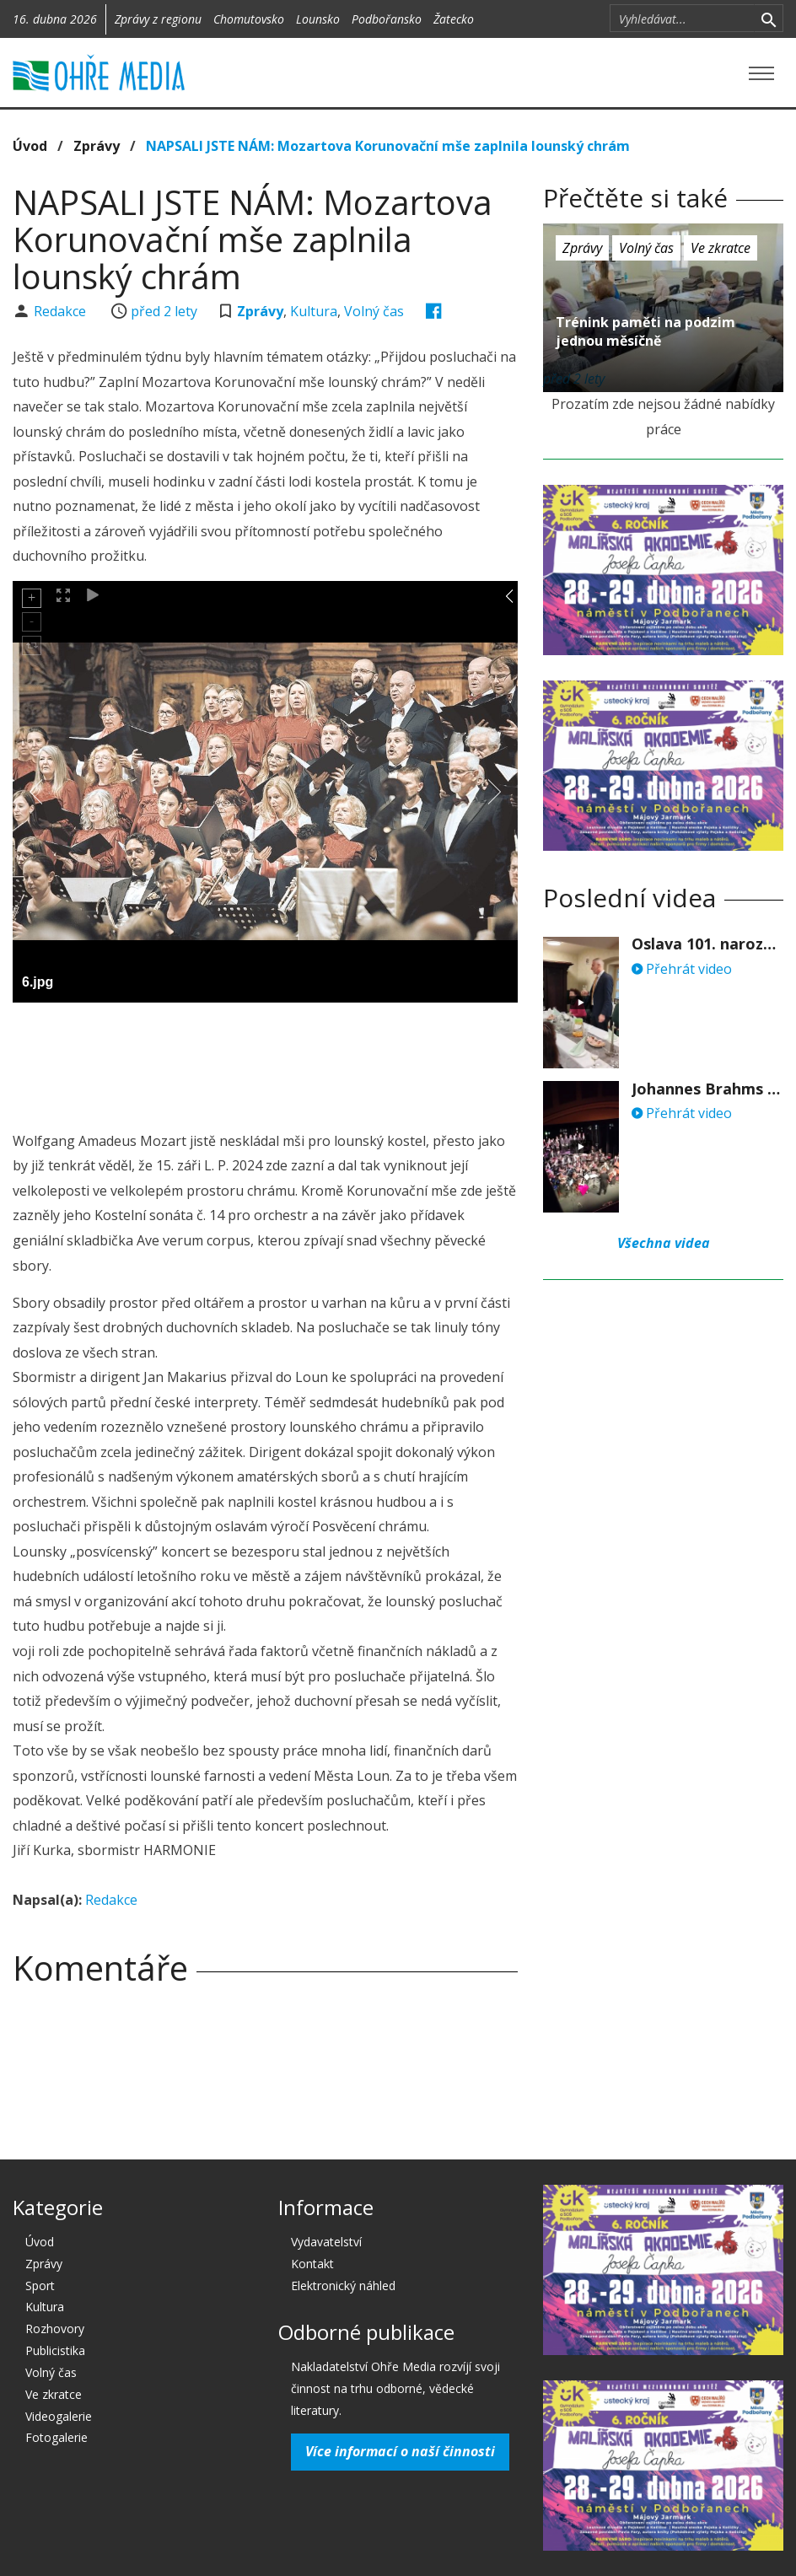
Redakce (61, 311)
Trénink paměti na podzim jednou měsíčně (645, 331)
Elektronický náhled (343, 2286)
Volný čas (374, 311)
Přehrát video (682, 969)
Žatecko (453, 19)
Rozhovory (54, 2329)
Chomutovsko (248, 19)
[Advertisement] (320, 1062)
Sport (40, 2286)
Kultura (313, 311)
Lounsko (318, 19)
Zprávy (96, 146)
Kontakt (312, 2264)
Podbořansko (387, 19)
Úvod (30, 146)
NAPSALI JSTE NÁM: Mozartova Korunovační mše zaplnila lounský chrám (388, 146)
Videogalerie (58, 2416)
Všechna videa (663, 1243)
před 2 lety (164, 311)
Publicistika (55, 2350)
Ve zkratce (720, 248)
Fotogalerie (56, 2437)
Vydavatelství (326, 2242)
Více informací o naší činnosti (400, 2451)
